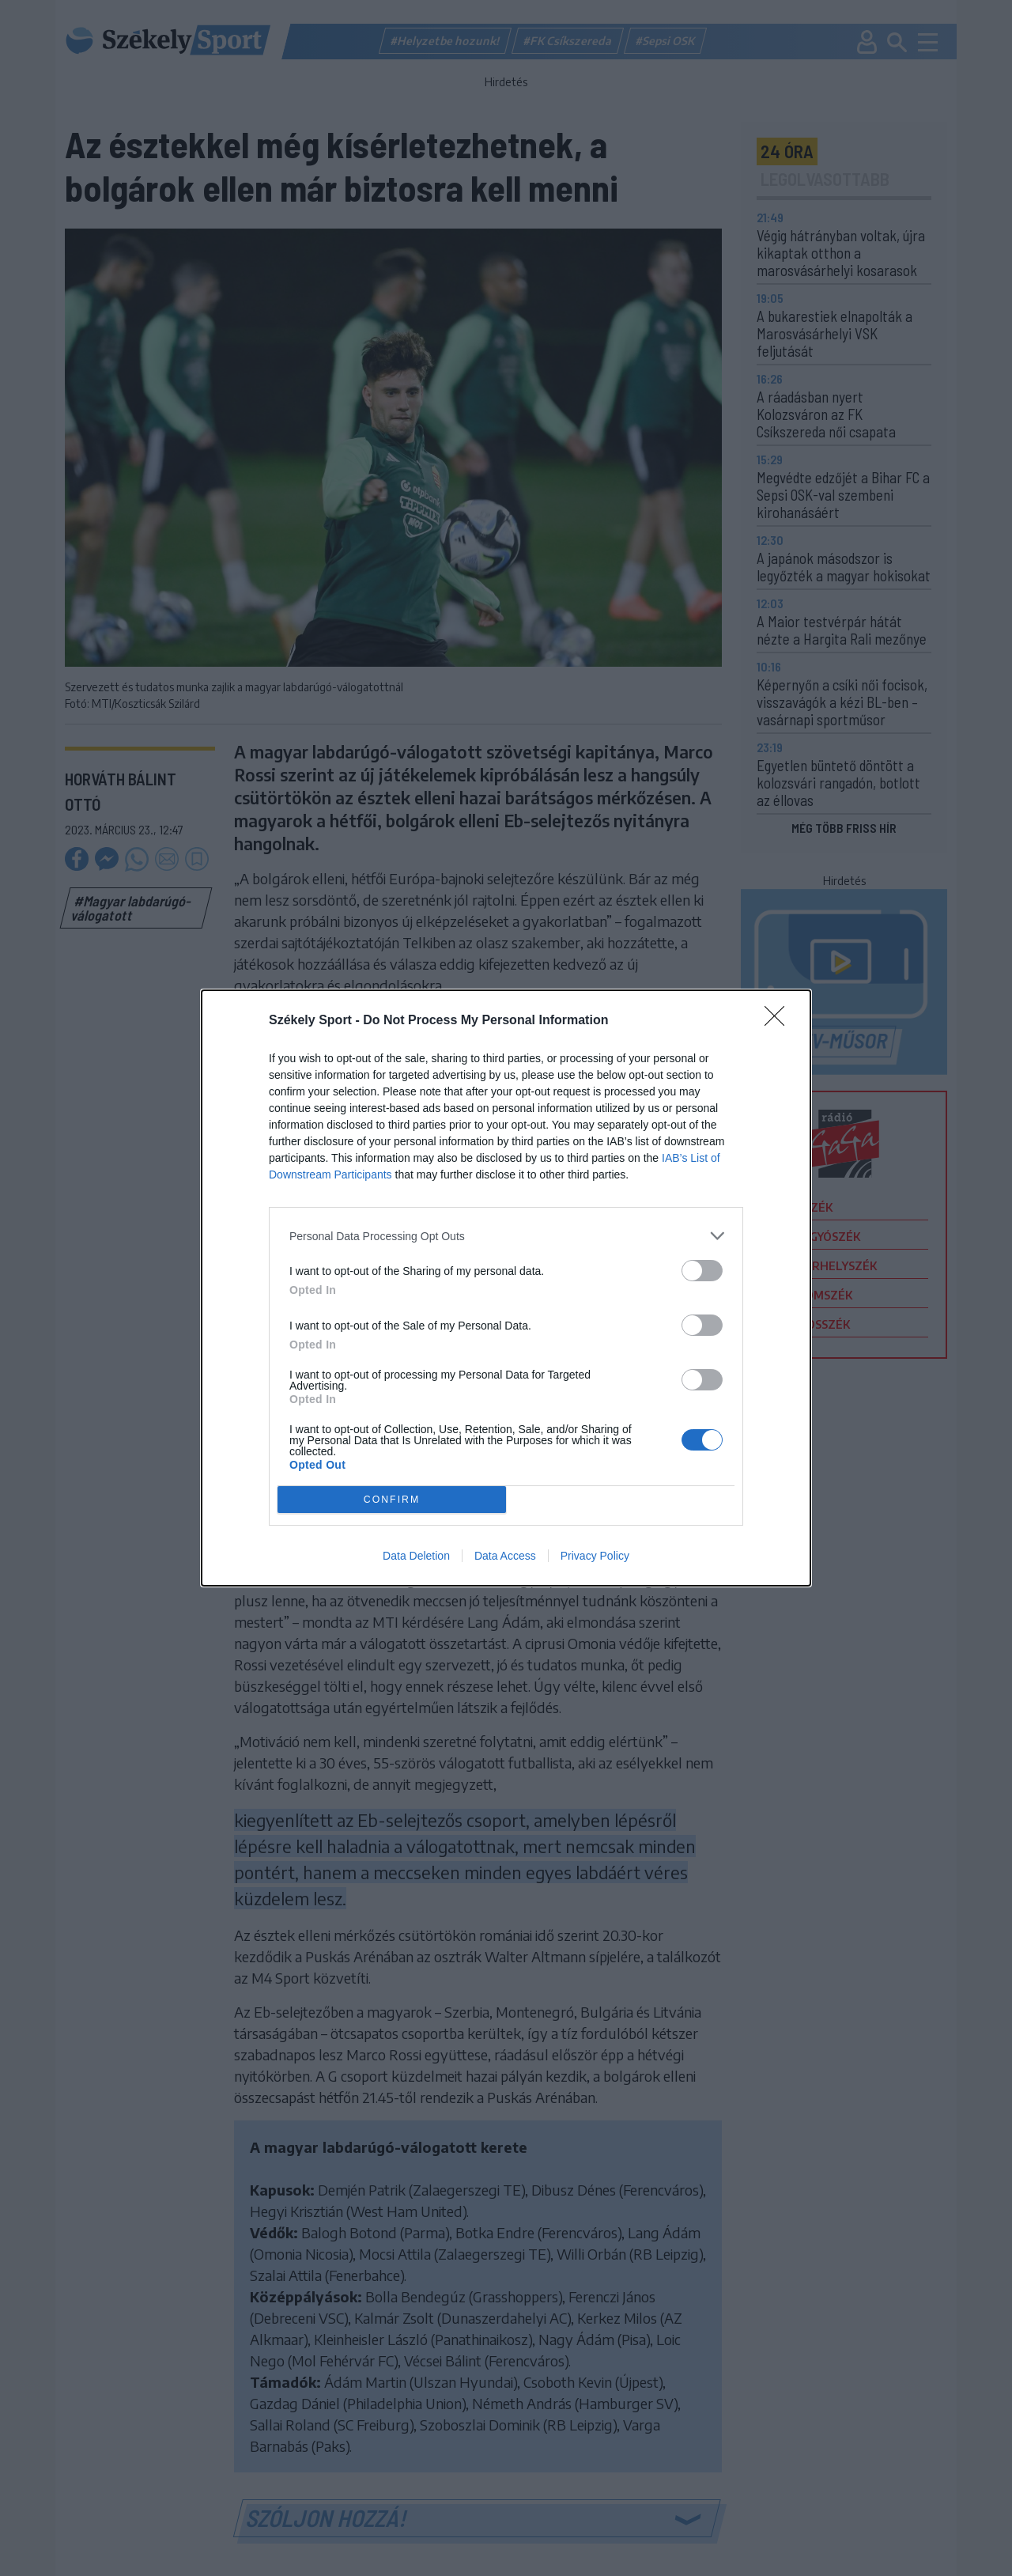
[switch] (702, 1270)
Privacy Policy (595, 1555)
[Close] (780, 1021)
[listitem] (506, 1235)
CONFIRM (391, 1500)
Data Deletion (416, 1555)
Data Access (505, 1555)
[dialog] (506, 1288)
